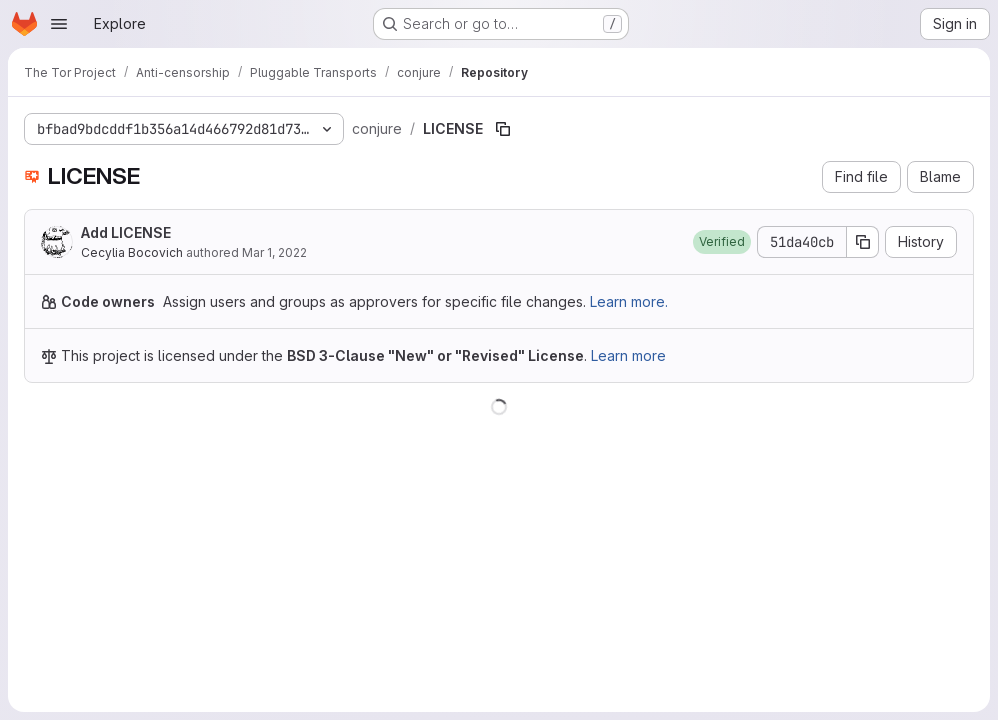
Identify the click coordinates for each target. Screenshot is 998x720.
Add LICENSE (126, 232)
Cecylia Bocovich (132, 252)
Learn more (628, 355)
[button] (722, 242)
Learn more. (629, 301)
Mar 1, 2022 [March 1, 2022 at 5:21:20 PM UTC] (274, 252)
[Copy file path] (503, 129)
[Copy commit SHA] (863, 242)
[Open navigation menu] (59, 24)
